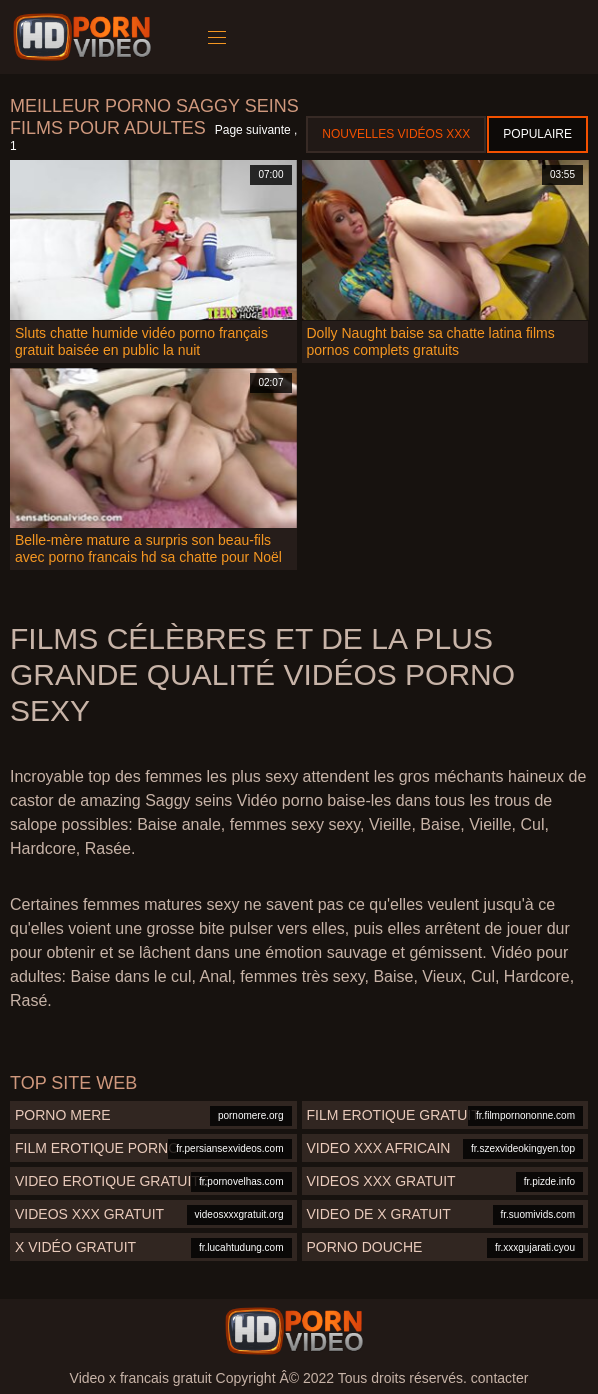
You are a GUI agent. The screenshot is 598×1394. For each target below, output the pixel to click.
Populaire (537, 134)
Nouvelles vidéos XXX (396, 134)
